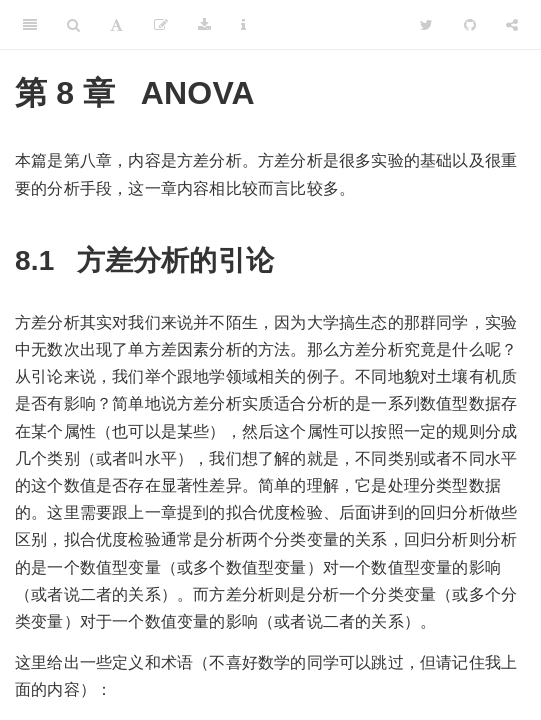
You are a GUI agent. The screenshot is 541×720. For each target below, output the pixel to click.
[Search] (73, 25)
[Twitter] (426, 25)
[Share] (512, 25)
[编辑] (161, 25)
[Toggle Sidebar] (30, 25)
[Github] (470, 25)
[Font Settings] (116, 25)
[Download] (204, 25)
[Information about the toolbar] (243, 25)
